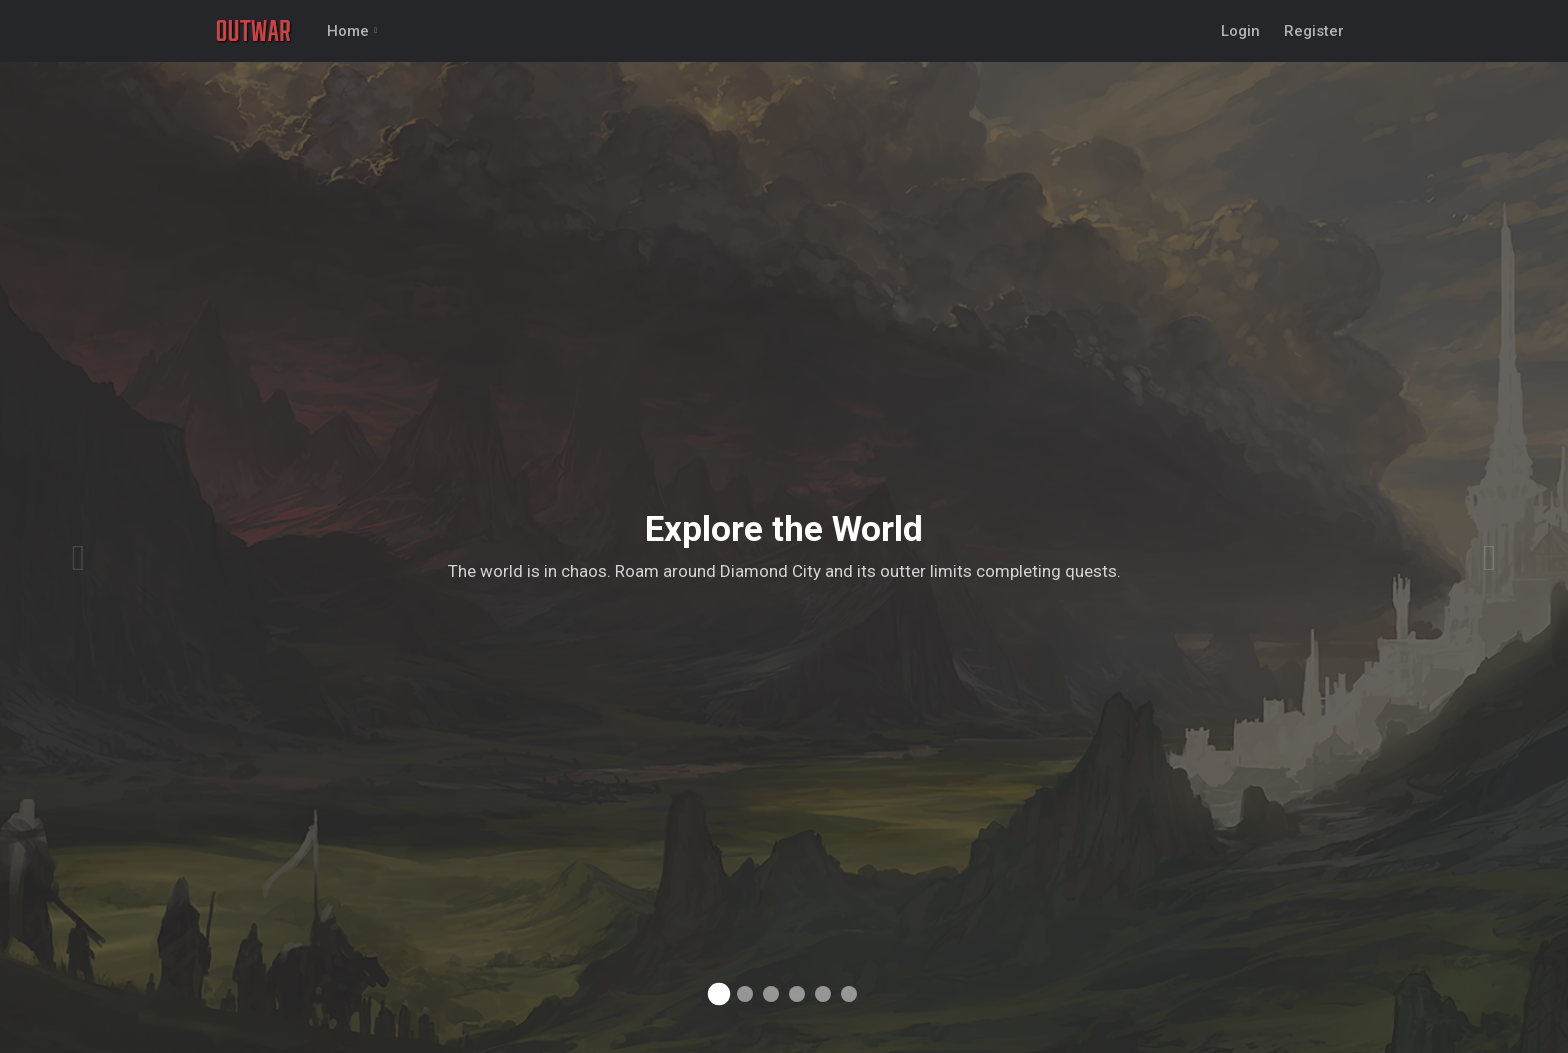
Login (1240, 31)
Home (348, 31)
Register (1314, 31)
